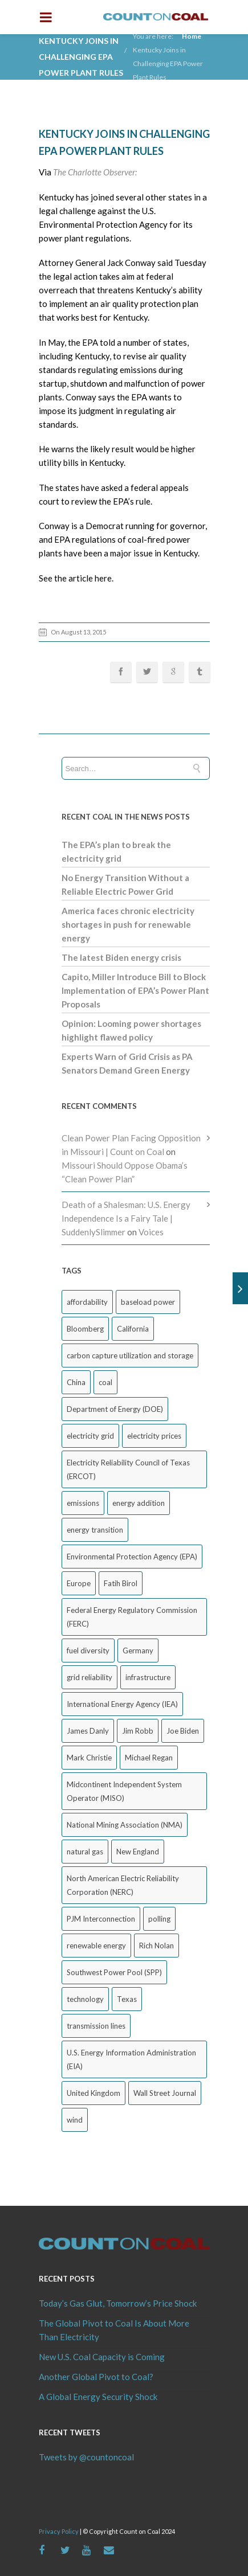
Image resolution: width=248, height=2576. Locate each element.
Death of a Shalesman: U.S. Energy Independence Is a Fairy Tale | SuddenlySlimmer (126, 1218)
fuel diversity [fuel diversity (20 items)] (88, 1650)
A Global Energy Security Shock (98, 2396)
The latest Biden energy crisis (121, 957)
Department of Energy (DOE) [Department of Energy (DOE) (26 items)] (115, 1409)
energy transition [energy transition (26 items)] (95, 1529)
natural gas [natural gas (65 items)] (85, 1851)
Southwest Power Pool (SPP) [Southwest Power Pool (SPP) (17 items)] (114, 1972)
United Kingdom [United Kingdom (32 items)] (93, 2093)
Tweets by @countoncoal (86, 2457)
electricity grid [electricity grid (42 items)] (90, 1435)
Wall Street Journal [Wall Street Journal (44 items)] (164, 2093)
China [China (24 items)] (76, 1382)
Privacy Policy (59, 2531)
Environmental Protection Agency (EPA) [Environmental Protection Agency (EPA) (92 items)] (132, 1556)
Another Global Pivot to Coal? (96, 2377)
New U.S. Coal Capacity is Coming (102, 2357)
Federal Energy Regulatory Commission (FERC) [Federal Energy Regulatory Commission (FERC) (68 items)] (132, 1617)
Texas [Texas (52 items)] (127, 1999)
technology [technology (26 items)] (85, 1999)
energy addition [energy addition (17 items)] (138, 1503)
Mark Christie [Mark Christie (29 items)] (89, 1757)
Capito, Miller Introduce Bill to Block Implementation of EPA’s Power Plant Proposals (135, 990)
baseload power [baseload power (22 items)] (148, 1302)
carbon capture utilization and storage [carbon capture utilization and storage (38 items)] (130, 1355)
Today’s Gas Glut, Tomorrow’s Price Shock (118, 2303)
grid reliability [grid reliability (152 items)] (89, 1677)
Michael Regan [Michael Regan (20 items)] (149, 1757)
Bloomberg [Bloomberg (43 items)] (85, 1328)
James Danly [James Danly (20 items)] (88, 1730)
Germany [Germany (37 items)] (138, 1650)
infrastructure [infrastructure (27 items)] (147, 1677)
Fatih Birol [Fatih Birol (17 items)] (120, 1583)
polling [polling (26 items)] (159, 1918)
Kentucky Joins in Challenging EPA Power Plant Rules (168, 63)
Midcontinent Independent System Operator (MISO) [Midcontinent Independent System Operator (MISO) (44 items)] (124, 1791)
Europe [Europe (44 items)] (79, 1583)
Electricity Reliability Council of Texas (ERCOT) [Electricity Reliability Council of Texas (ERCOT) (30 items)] (128, 1469)
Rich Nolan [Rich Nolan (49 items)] (156, 1945)
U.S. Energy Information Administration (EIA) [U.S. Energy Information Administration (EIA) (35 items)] (131, 2059)
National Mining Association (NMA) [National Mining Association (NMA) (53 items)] (124, 1824)
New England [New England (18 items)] (137, 1851)
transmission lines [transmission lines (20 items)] (96, 2025)
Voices (151, 1232)
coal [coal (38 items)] (105, 1382)
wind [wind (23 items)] (75, 2119)
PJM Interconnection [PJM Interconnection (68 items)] (101, 1918)
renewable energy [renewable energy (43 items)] (96, 1945)
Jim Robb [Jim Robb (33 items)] (137, 1730)
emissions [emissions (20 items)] (83, 1503)
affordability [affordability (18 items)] (87, 1302)
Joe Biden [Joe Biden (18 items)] (182, 1730)
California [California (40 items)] (133, 1328)
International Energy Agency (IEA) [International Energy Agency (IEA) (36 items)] (122, 1704)
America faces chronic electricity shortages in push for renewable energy (128, 924)
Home (191, 36)
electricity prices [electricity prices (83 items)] (154, 1435)
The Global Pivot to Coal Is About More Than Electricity (114, 2330)
